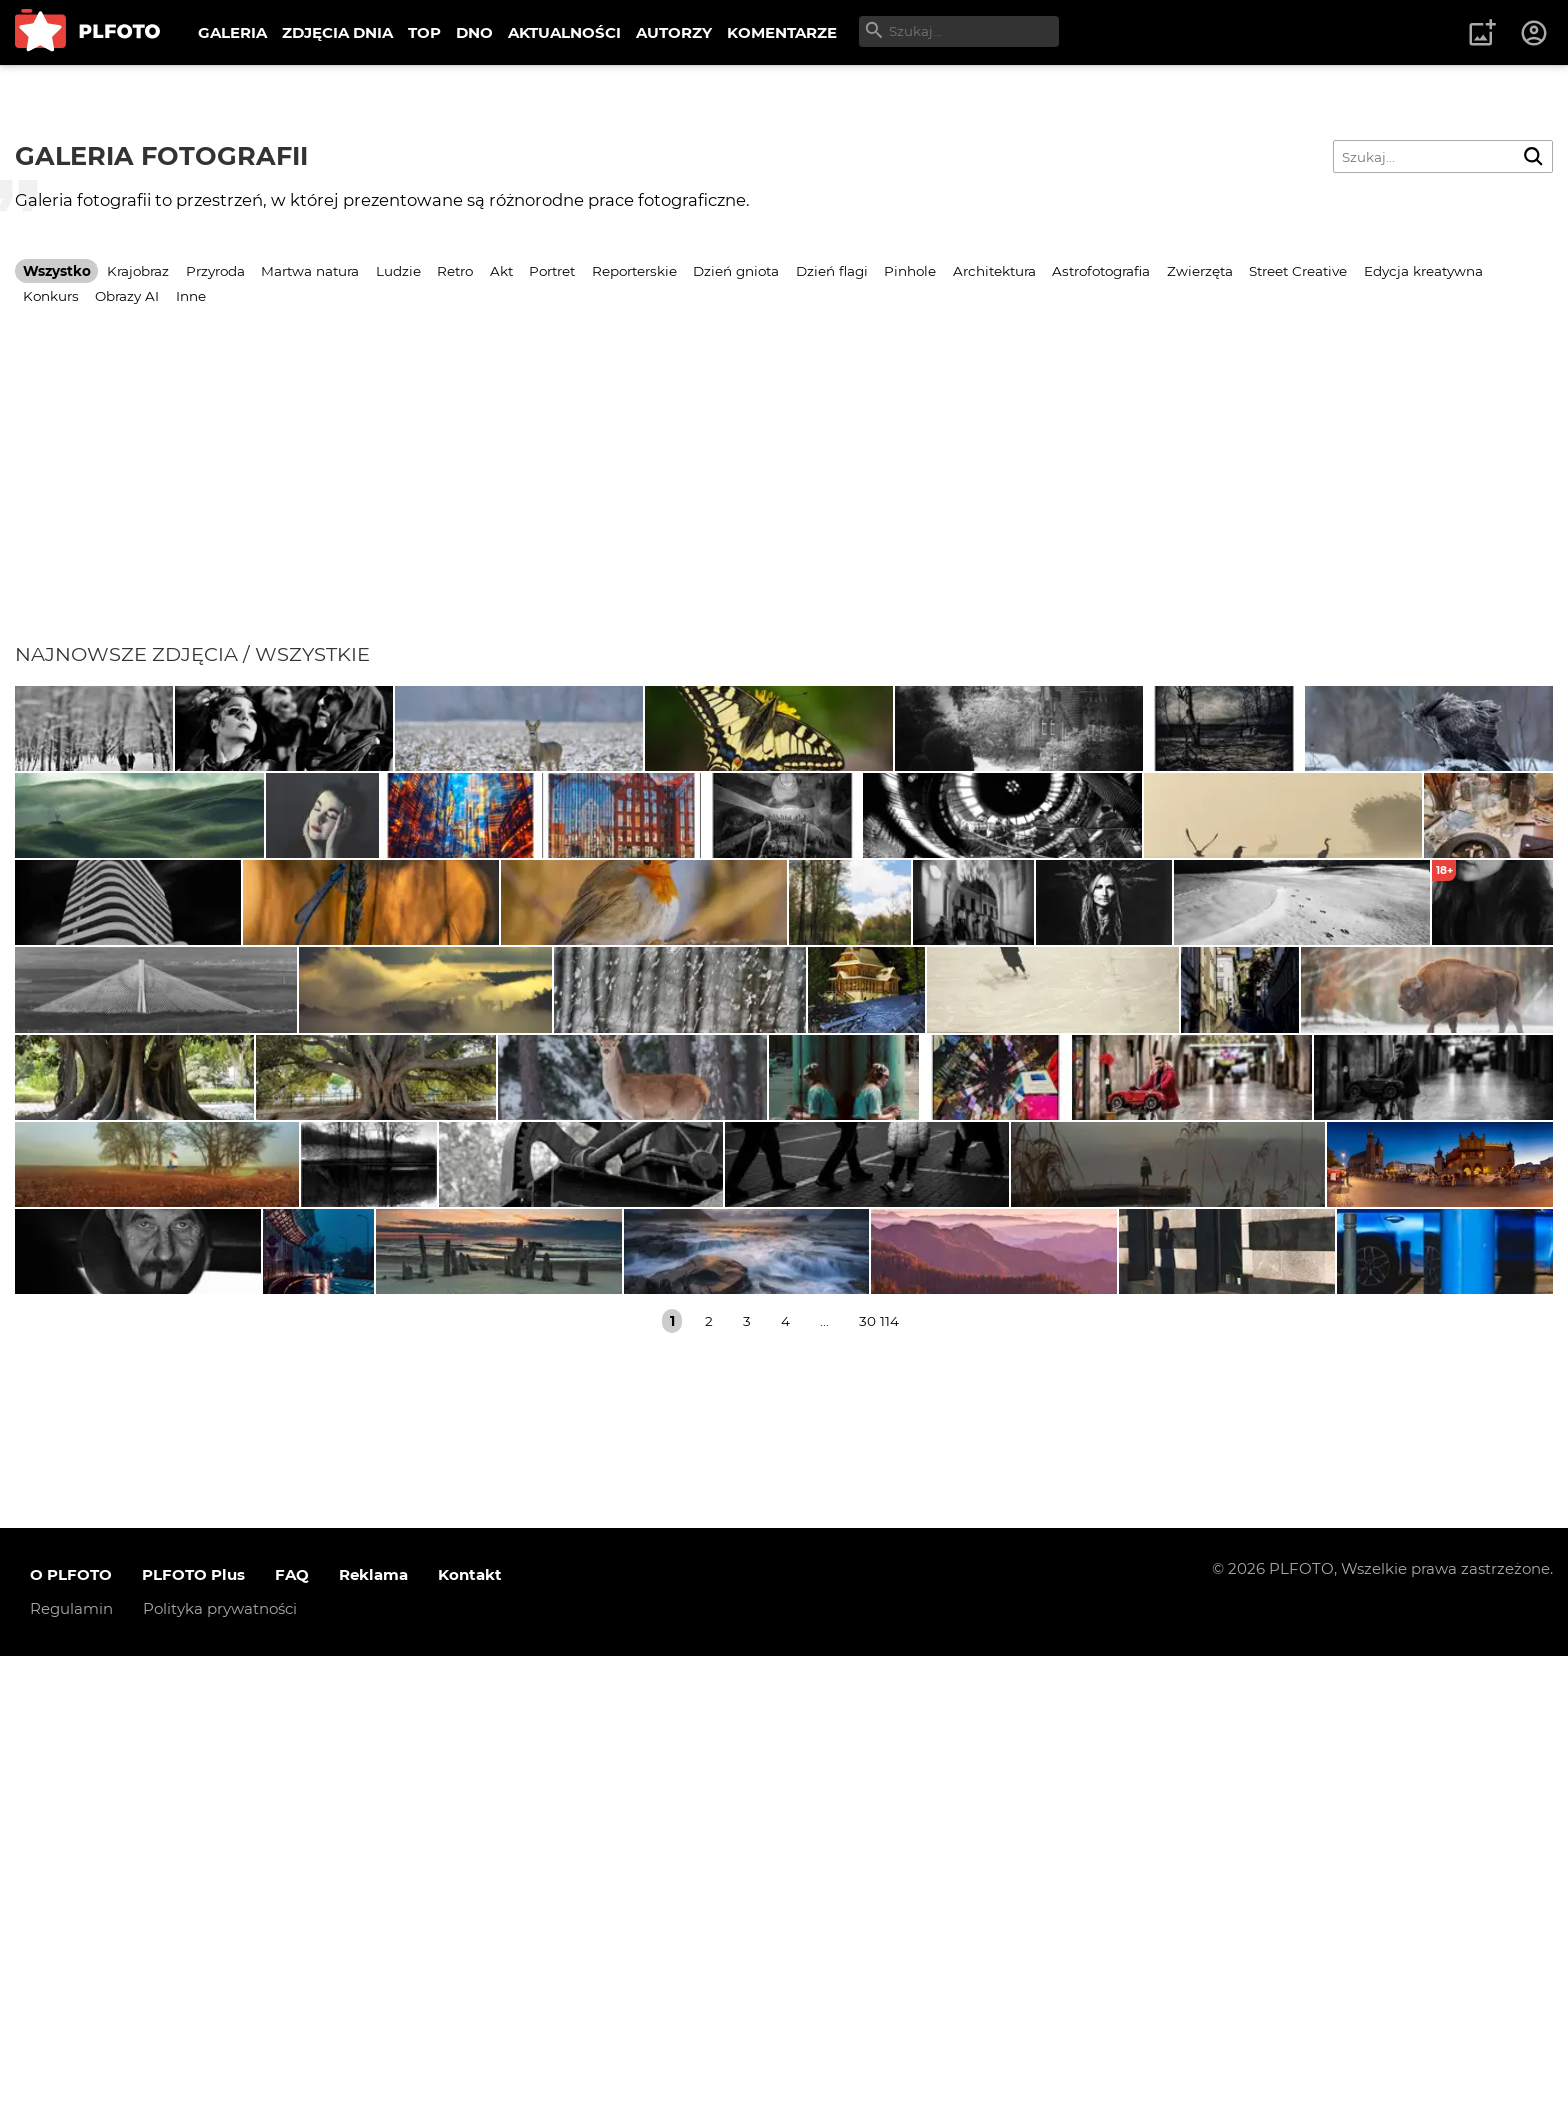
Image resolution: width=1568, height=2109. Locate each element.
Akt (501, 271)
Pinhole (910, 271)
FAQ (292, 2028)
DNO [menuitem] (474, 32)
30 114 (879, 1774)
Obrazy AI (127, 296)
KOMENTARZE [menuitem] (782, 32)
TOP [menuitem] (424, 32)
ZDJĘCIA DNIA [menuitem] (337, 32)
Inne (191, 296)
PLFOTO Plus (193, 2028)
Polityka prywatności (220, 2062)
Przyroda (215, 271)
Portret (552, 271)
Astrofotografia (1101, 271)
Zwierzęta (1200, 271)
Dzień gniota (736, 271)
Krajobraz (138, 271)
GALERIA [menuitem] (232, 32)
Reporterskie (634, 271)
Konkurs (51, 296)
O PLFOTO (71, 2028)
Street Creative (1298, 271)
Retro (455, 271)
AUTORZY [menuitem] (674, 32)
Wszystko (57, 271)
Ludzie (398, 271)
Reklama (373, 2028)
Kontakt (470, 2028)
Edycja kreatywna (1423, 271)
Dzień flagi (832, 271)
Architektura (994, 271)
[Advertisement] (784, 492)
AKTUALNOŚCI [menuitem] (564, 32)
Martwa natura (310, 271)
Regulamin (71, 2062)
